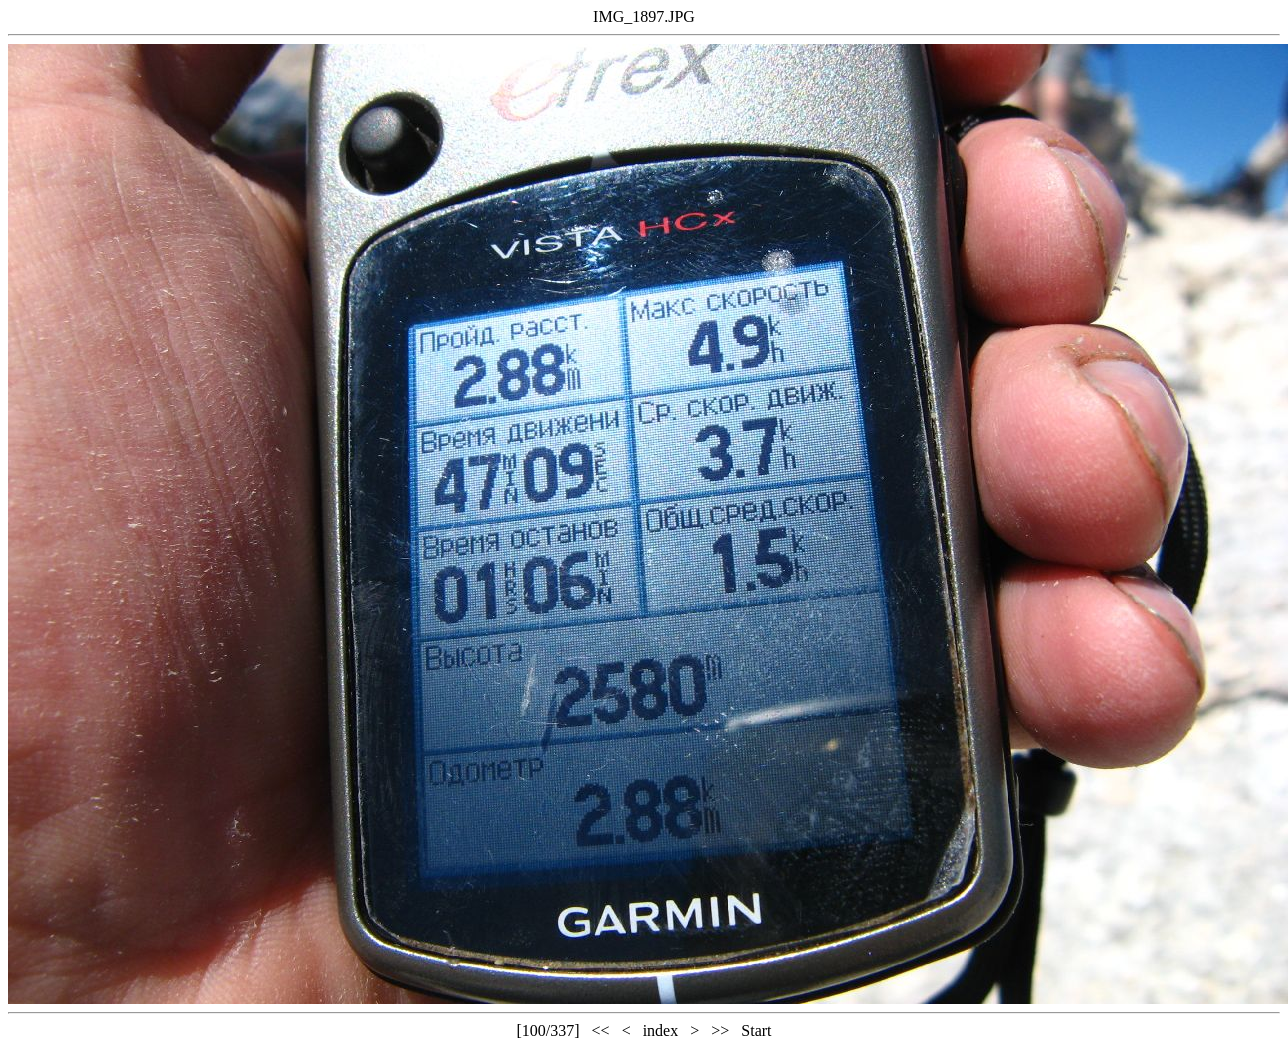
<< (601, 1030)
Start (756, 1030)
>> (720, 1030)
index (661, 1030)
